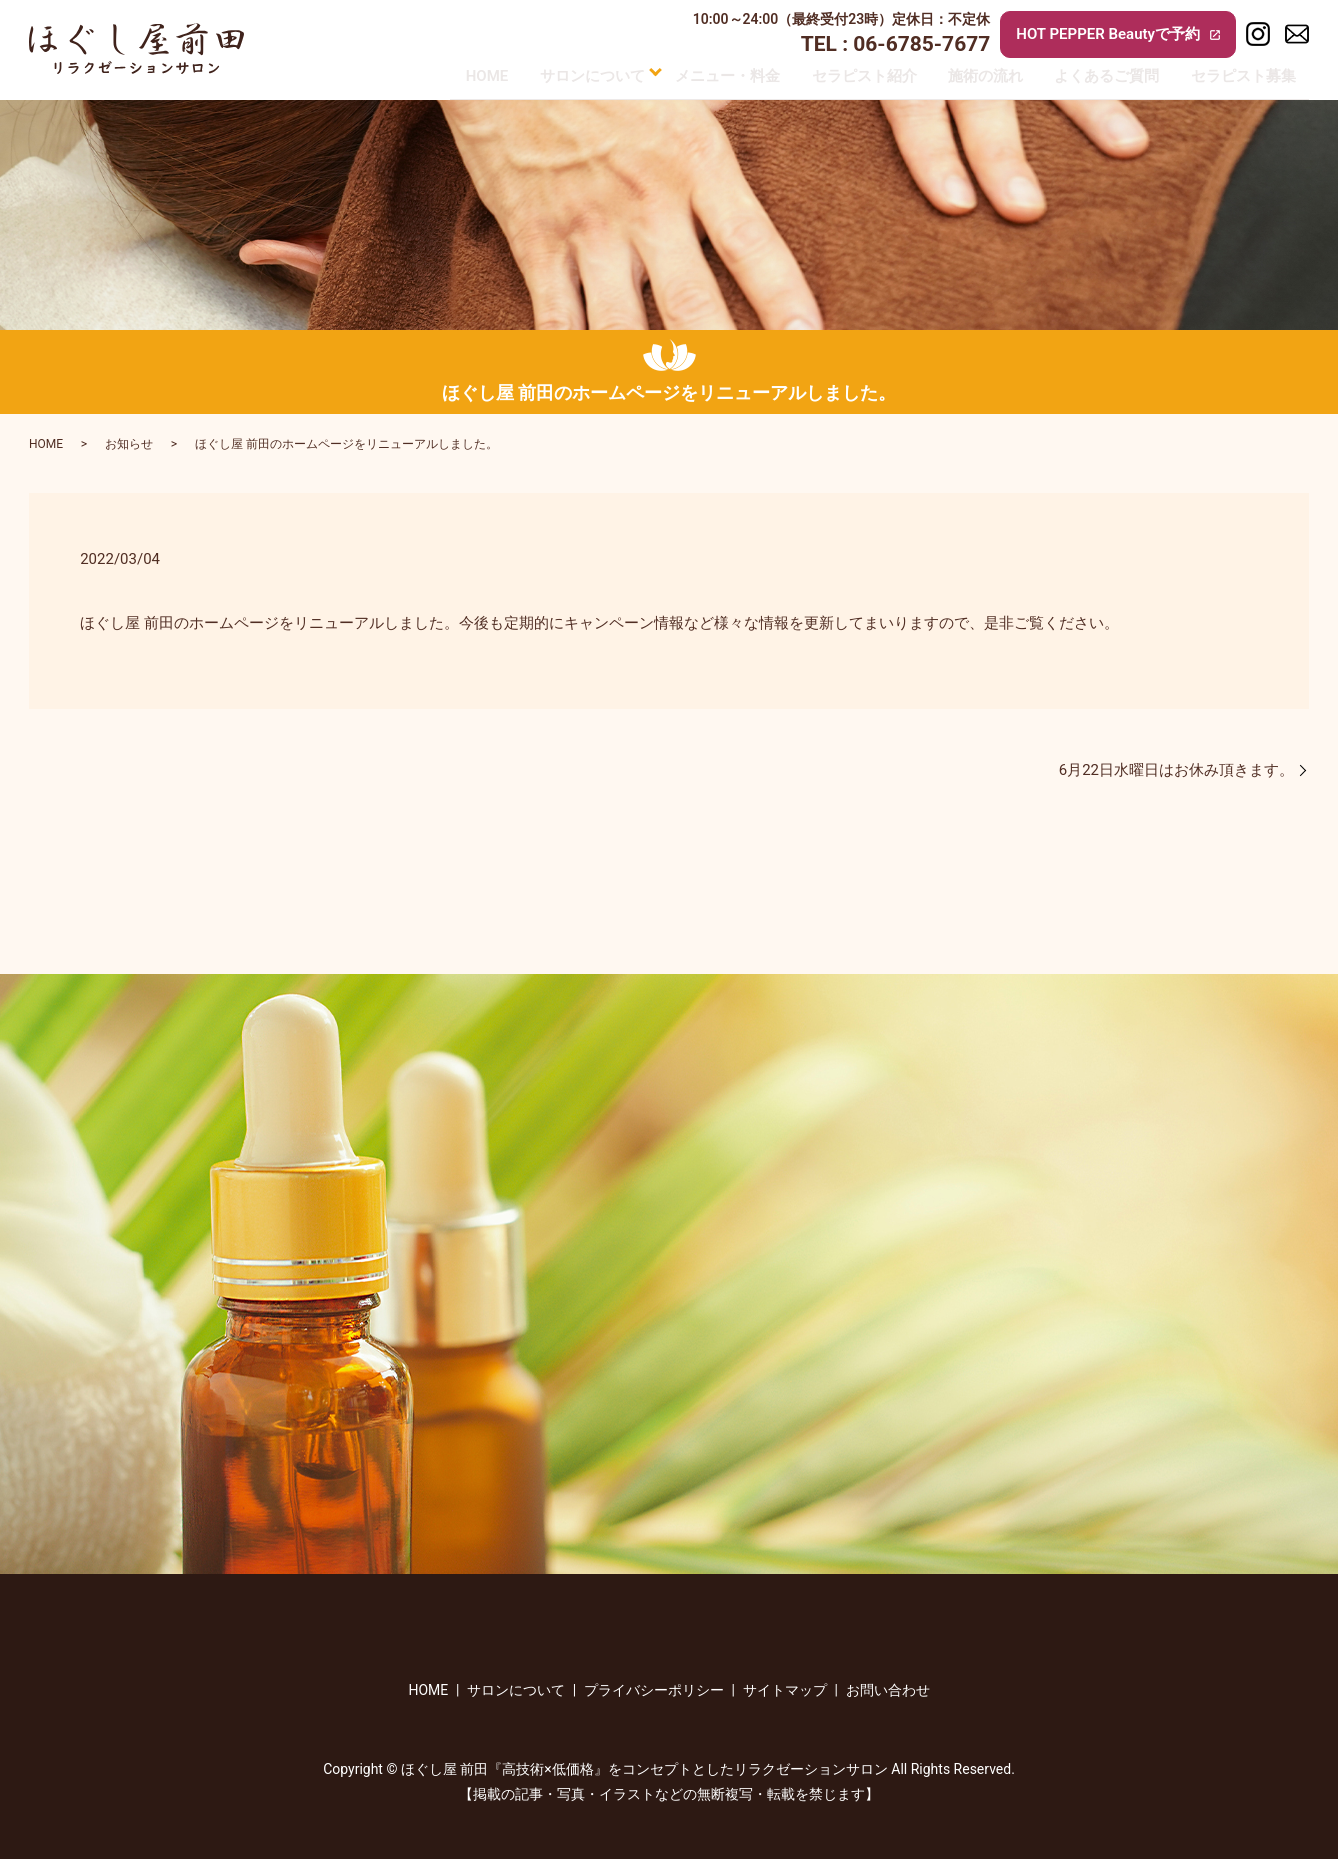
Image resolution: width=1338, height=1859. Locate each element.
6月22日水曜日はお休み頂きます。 (1176, 770)
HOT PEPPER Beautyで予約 (1118, 34)
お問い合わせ (888, 1690)
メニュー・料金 (698, 75)
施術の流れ (977, 75)
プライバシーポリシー (654, 1690)
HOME (441, 75)
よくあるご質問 (1109, 75)
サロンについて (557, 75)
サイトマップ (785, 1690)
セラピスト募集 (1256, 75)
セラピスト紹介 (845, 75)
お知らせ (129, 444)
